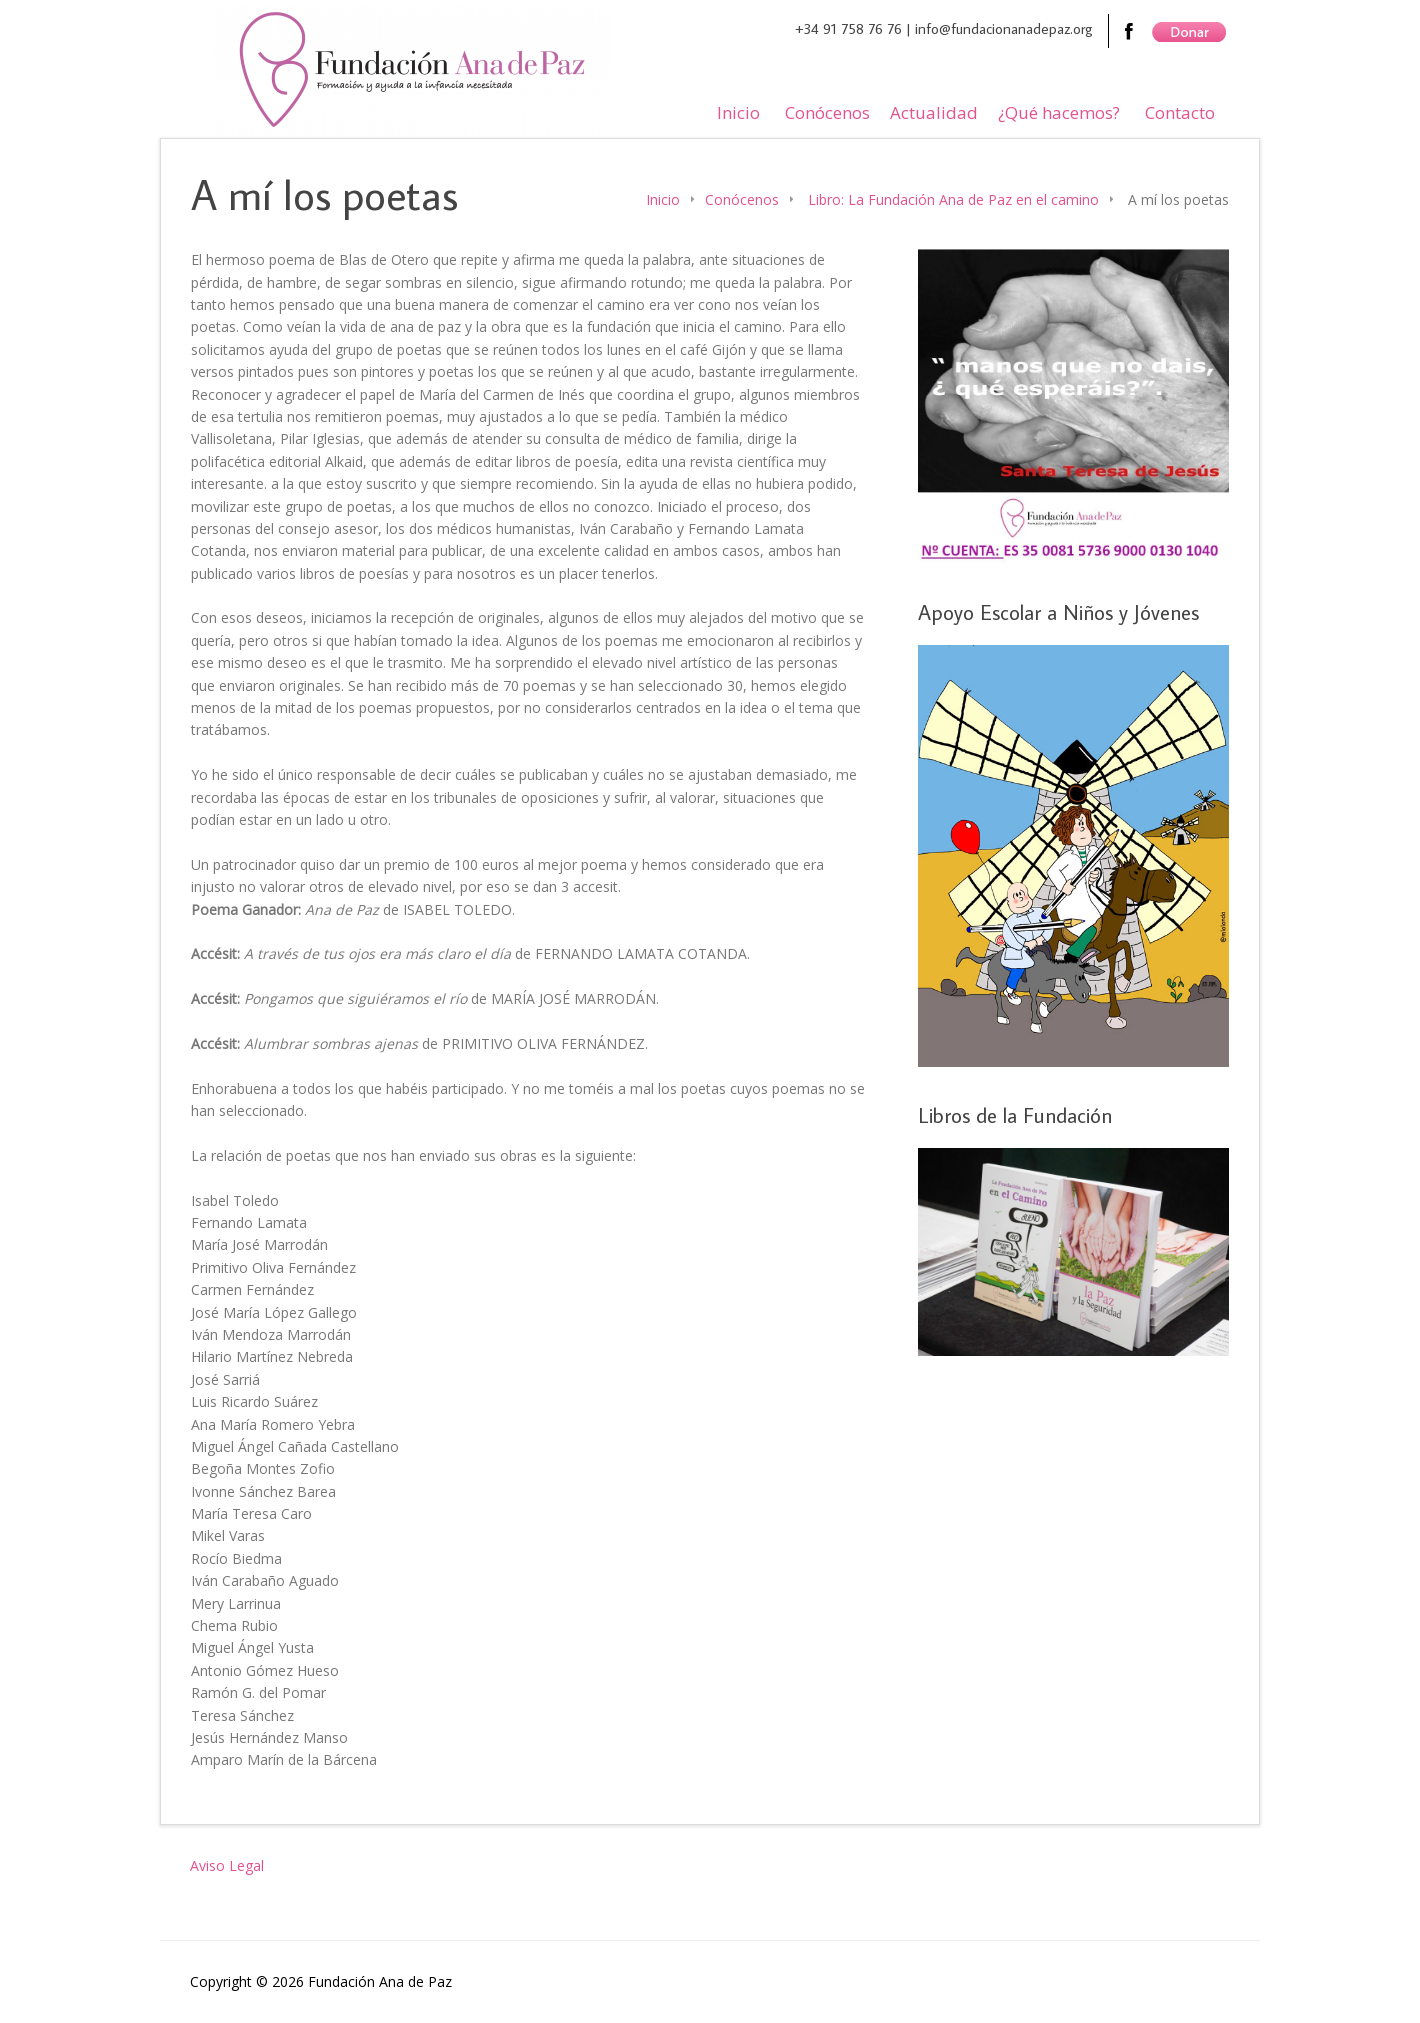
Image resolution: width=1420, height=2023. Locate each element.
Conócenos (827, 112)
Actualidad (934, 112)
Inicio (738, 112)
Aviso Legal (227, 1865)
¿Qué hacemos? (1059, 112)
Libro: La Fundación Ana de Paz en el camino (953, 199)
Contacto (1180, 112)
